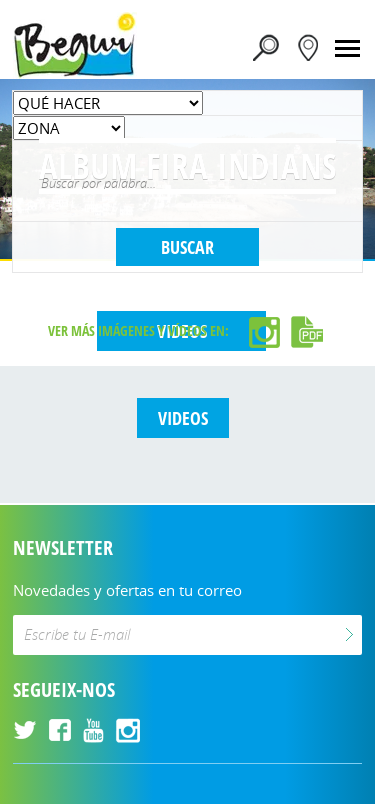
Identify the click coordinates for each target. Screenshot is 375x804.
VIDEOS (183, 418)
